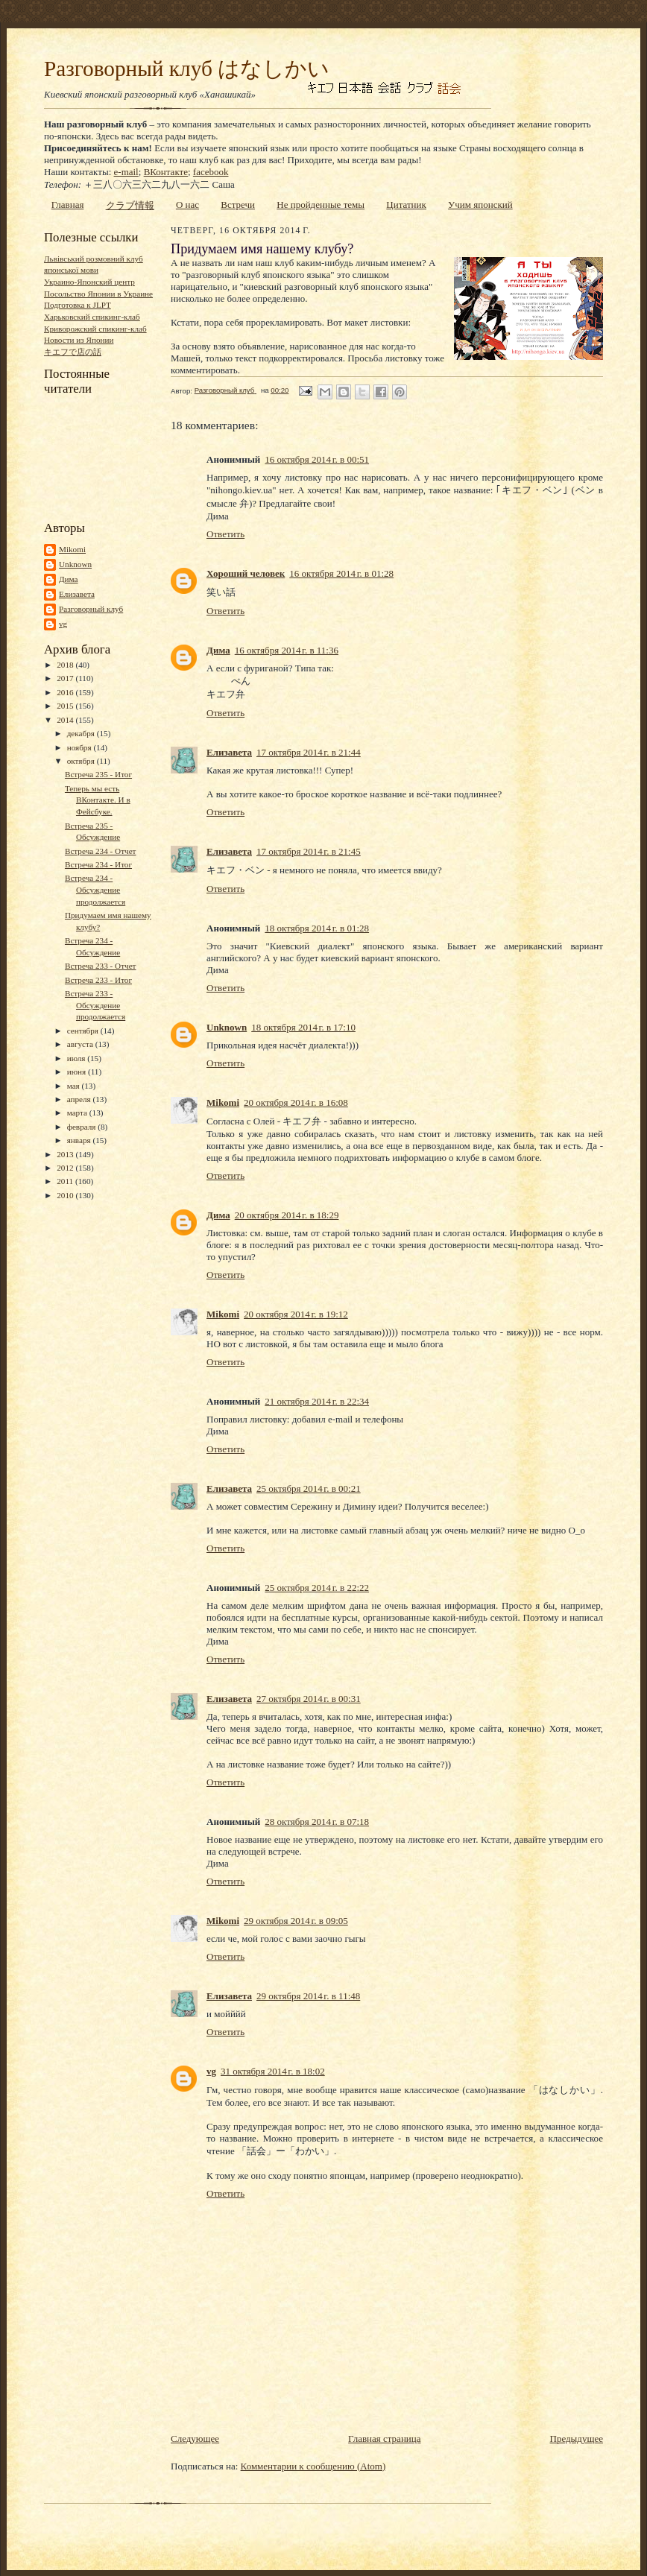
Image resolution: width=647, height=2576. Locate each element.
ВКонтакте (166, 171)
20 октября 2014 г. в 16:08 (296, 1102)
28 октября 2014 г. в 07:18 (317, 1821)
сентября (84, 1030)
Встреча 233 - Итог (98, 979)
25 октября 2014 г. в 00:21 (308, 1488)
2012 (66, 1167)
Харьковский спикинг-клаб (92, 316)
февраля (82, 1126)
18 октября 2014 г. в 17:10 (303, 1027)
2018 (66, 664)
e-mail (126, 171)
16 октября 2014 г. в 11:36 (286, 650)
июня (77, 1071)
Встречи (238, 204)
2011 (66, 1181)
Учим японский (480, 204)
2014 (66, 719)
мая (74, 1085)
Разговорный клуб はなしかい (186, 68)
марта (78, 1112)
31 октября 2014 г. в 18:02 (273, 2071)
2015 (66, 705)
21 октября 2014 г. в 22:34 (317, 1401)
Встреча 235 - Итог (98, 774)
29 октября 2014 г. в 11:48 (308, 1995)
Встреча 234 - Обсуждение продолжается (95, 889)
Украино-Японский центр (89, 281)
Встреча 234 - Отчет (100, 850)
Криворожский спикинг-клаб (95, 328)
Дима (68, 579)
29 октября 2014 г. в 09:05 (296, 1920)
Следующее (195, 2438)
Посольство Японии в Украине (98, 293)
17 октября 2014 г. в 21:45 (308, 851)
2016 (66, 692)
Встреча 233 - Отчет (100, 965)
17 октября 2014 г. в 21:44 (308, 752)
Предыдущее (577, 2438)
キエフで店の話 (72, 351)
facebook (211, 171)
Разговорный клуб (91, 608)
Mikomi (72, 549)
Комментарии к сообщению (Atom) (313, 2466)
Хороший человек (245, 573)
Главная (67, 204)
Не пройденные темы (320, 204)
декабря (82, 733)
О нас (187, 204)
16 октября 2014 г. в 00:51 (317, 459)
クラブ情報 (130, 205)
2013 (66, 1154)
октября (82, 760)
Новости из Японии (78, 339)
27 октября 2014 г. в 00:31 (308, 1698)
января (80, 1140)
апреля (80, 1099)
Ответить (225, 533)
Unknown (75, 564)
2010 (66, 1195)
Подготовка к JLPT (77, 304)
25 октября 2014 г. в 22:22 (317, 1587)
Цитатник (406, 204)
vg (63, 623)
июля (77, 1058)
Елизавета (77, 593)
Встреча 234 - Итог (98, 864)
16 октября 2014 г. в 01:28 (341, 573)
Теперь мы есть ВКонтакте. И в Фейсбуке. (97, 800)
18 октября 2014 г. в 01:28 (317, 928)
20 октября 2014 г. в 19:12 (296, 1314)
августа (81, 1043)
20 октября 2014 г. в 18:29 (287, 1215)
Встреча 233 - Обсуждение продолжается (95, 1005)
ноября (80, 747)
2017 (66, 678)
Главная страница (384, 2438)
